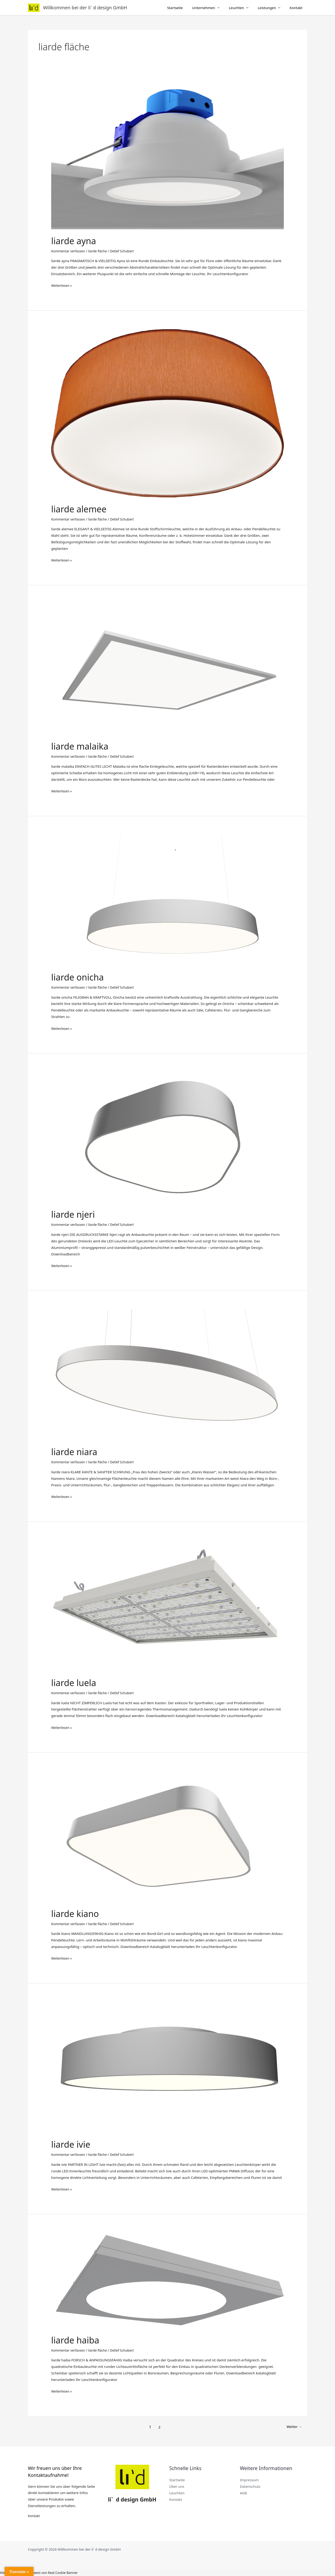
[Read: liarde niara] (167, 1374)
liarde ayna (75, 240)
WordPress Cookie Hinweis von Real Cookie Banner (41, 2572)
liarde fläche (100, 251)
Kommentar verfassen (69, 251)
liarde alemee (80, 508)
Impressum (249, 2480)
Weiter (293, 2427)
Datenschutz (250, 2486)
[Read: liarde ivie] (167, 2067)
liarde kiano (76, 1913)
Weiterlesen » (62, 285)
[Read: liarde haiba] (167, 2280)
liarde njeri (74, 1214)
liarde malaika (81, 746)
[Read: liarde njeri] (167, 1137)
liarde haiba (77, 2339)
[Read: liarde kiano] (167, 1836)
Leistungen (270, 7)
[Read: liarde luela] (167, 1605)
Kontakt (297, 7)
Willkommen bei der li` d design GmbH (85, 7)
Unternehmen (211, 7)
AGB (243, 2493)
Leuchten (242, 7)
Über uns (176, 2486)
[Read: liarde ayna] (167, 156)
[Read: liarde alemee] (167, 413)
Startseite (185, 7)
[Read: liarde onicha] (167, 899)
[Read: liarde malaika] (167, 668)
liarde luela (75, 1682)
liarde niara (75, 1451)
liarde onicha (79, 976)
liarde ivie (72, 2144)
